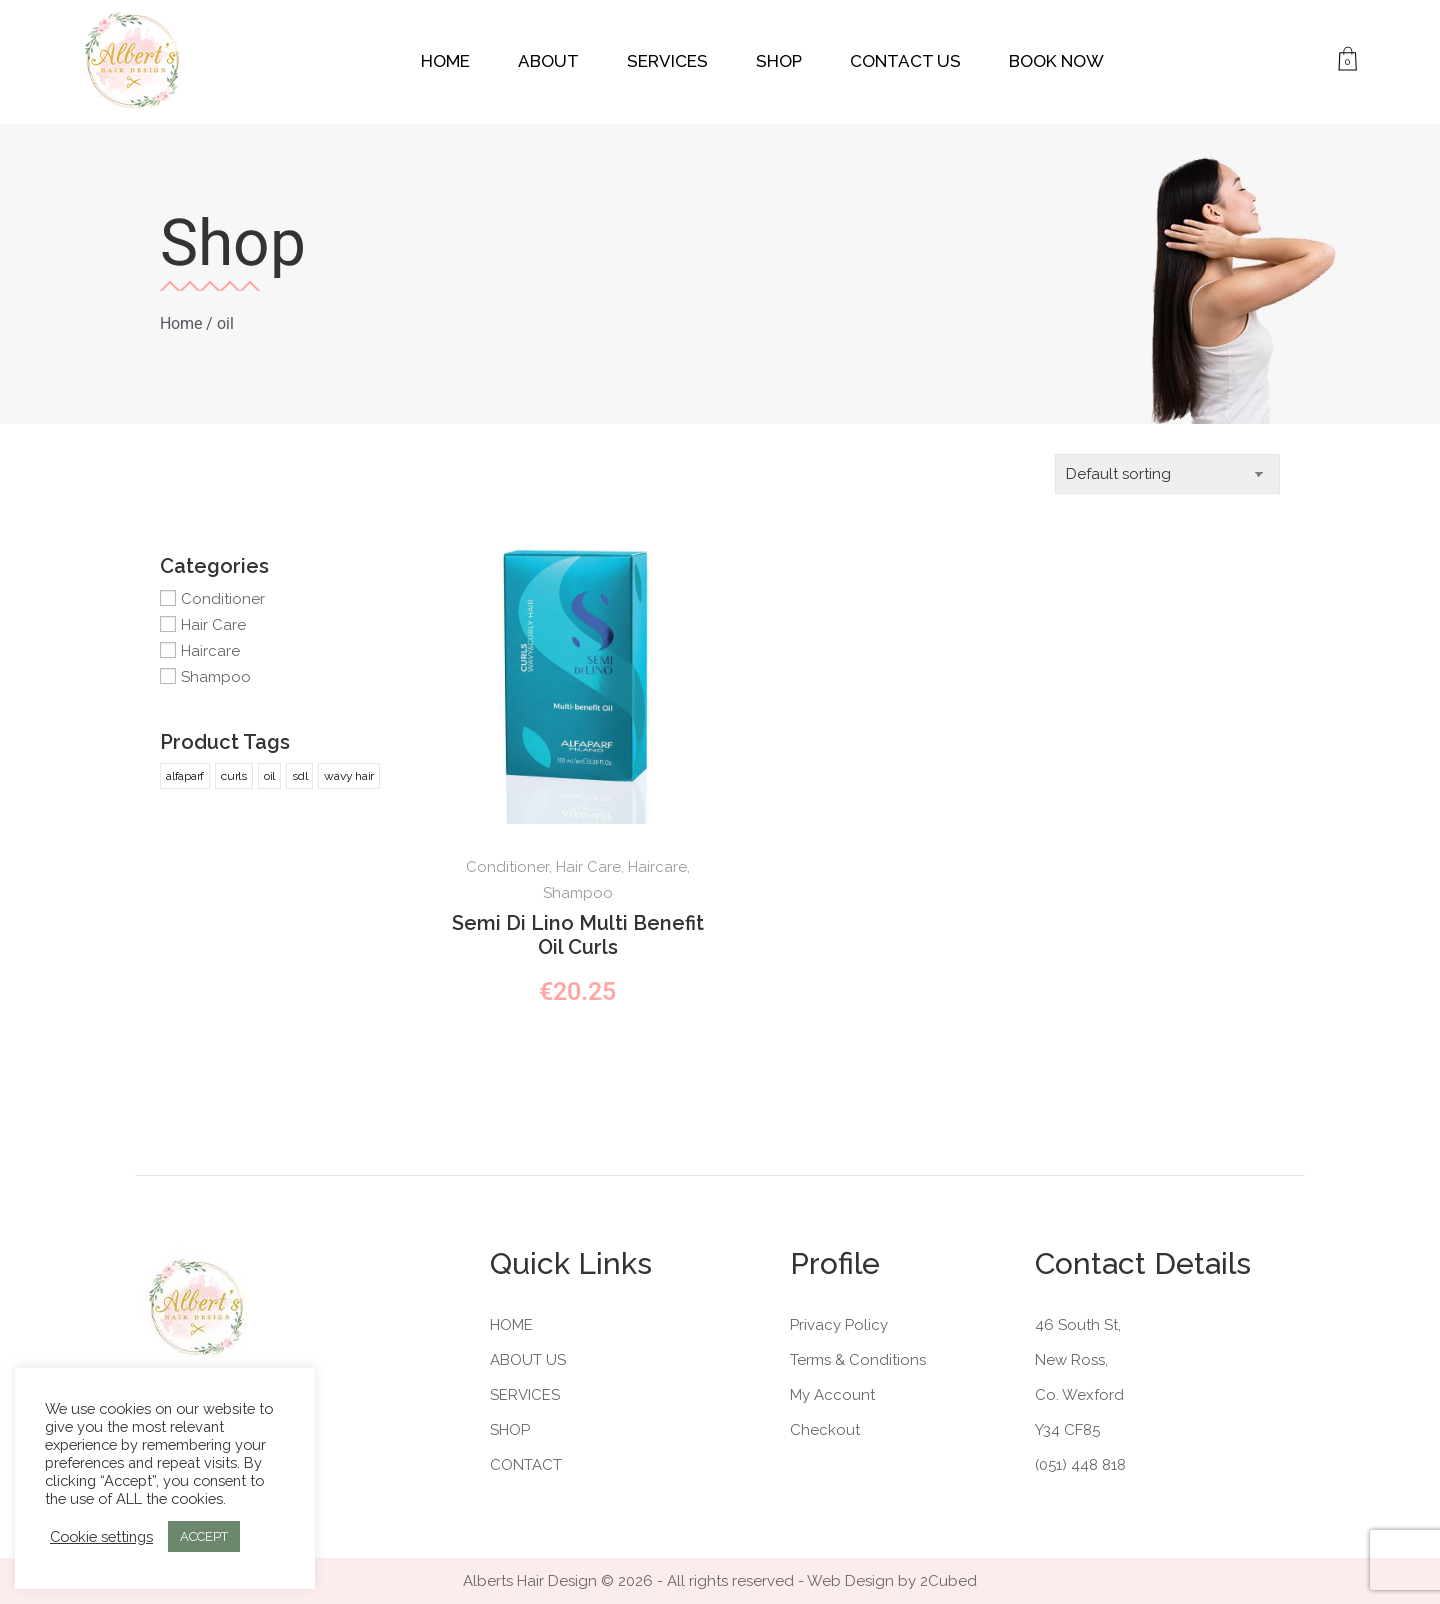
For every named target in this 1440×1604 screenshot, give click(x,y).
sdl (299, 776)
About (548, 61)
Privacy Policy (839, 1325)
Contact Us (905, 61)
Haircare (210, 651)
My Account (832, 1395)
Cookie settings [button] (101, 1536)
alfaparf (185, 776)
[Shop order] (1167, 474)
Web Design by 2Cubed (892, 1581)
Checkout (825, 1430)
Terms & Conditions (858, 1360)
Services (667, 61)
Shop (779, 61)
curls (234, 776)
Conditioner (223, 599)
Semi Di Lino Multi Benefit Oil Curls (578, 935)
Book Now (1056, 61)
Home (445, 61)
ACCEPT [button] (204, 1536)
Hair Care (213, 625)
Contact (526, 1465)
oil (269, 776)
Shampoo (216, 677)
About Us (528, 1360)
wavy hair (349, 776)
